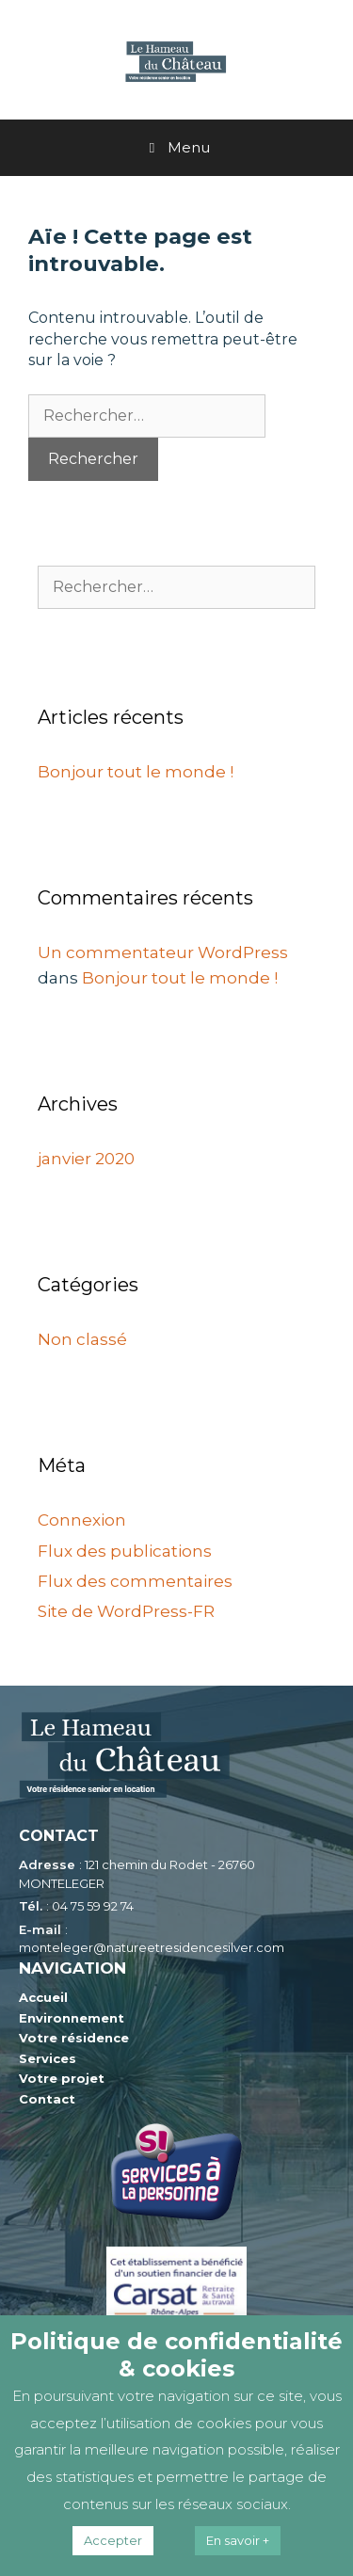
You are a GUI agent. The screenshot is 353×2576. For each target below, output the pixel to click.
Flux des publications (125, 1551)
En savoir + (237, 2540)
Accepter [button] (113, 2540)
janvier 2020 (86, 1158)
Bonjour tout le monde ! (135, 771)
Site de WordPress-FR (126, 1611)
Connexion (82, 1520)
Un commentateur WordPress (163, 952)
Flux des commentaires (135, 1581)
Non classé (82, 1339)
